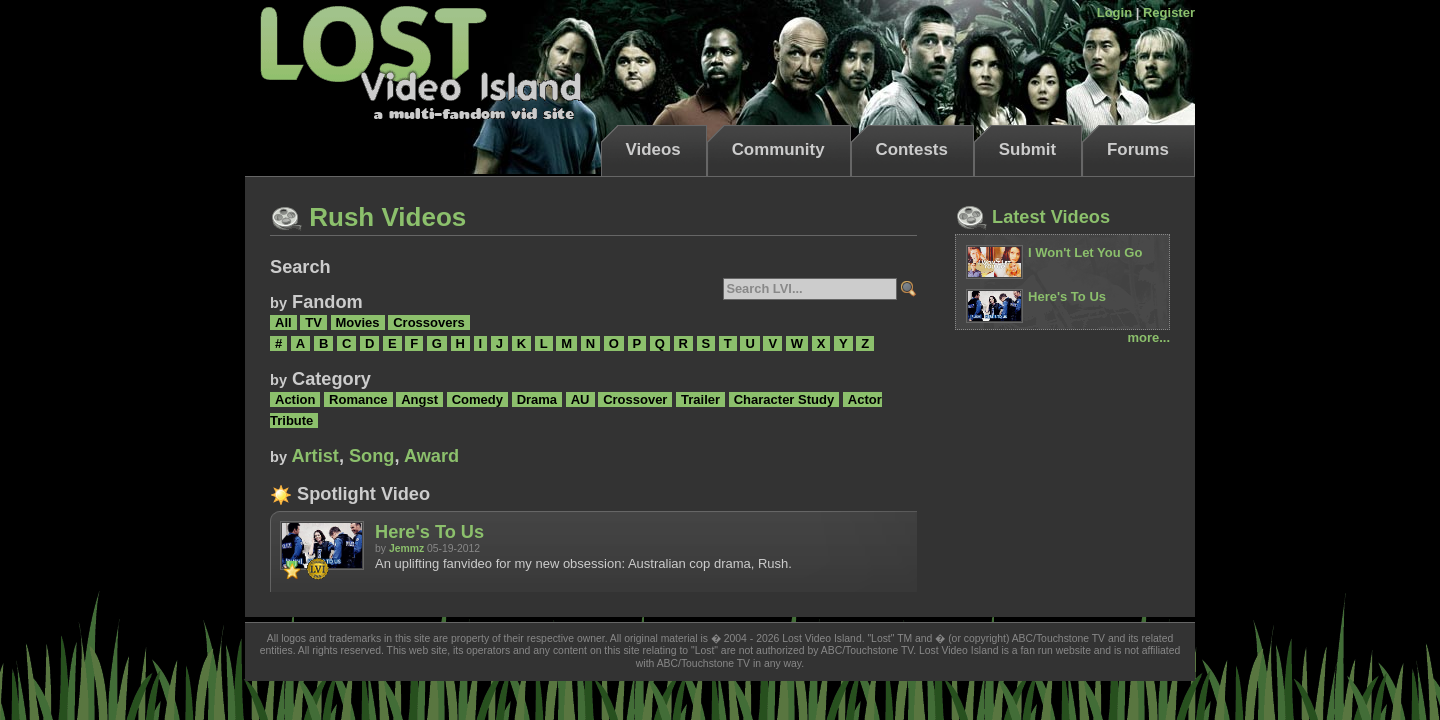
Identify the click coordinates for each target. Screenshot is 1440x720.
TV (313, 322)
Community (778, 149)
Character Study (784, 399)
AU (580, 399)
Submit (1027, 149)
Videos (653, 149)
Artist (315, 456)
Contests (912, 149)
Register (1169, 12)
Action (295, 399)
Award (431, 456)
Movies (358, 322)
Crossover (635, 399)
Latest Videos (1032, 217)
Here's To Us (429, 532)
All (283, 322)
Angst (419, 399)
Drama (537, 399)
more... (1148, 337)
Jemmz (406, 548)
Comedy (477, 399)
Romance (358, 399)
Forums (1138, 149)
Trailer (700, 399)
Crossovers (429, 322)
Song (371, 456)
